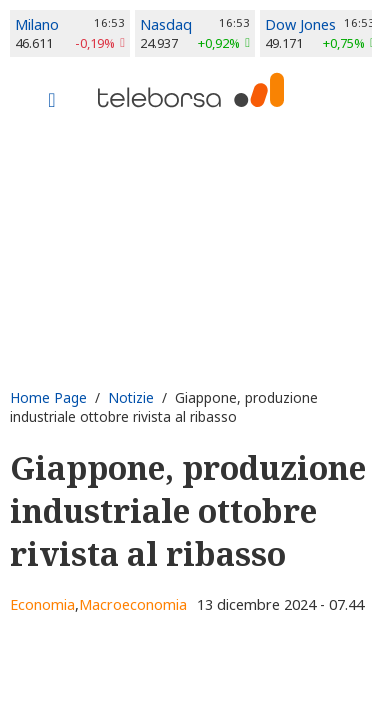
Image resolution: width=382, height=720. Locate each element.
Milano (37, 24)
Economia (42, 604)
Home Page (48, 397)
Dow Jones (300, 24)
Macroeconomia (133, 604)
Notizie (131, 397)
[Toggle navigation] (52, 102)
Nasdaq (166, 24)
